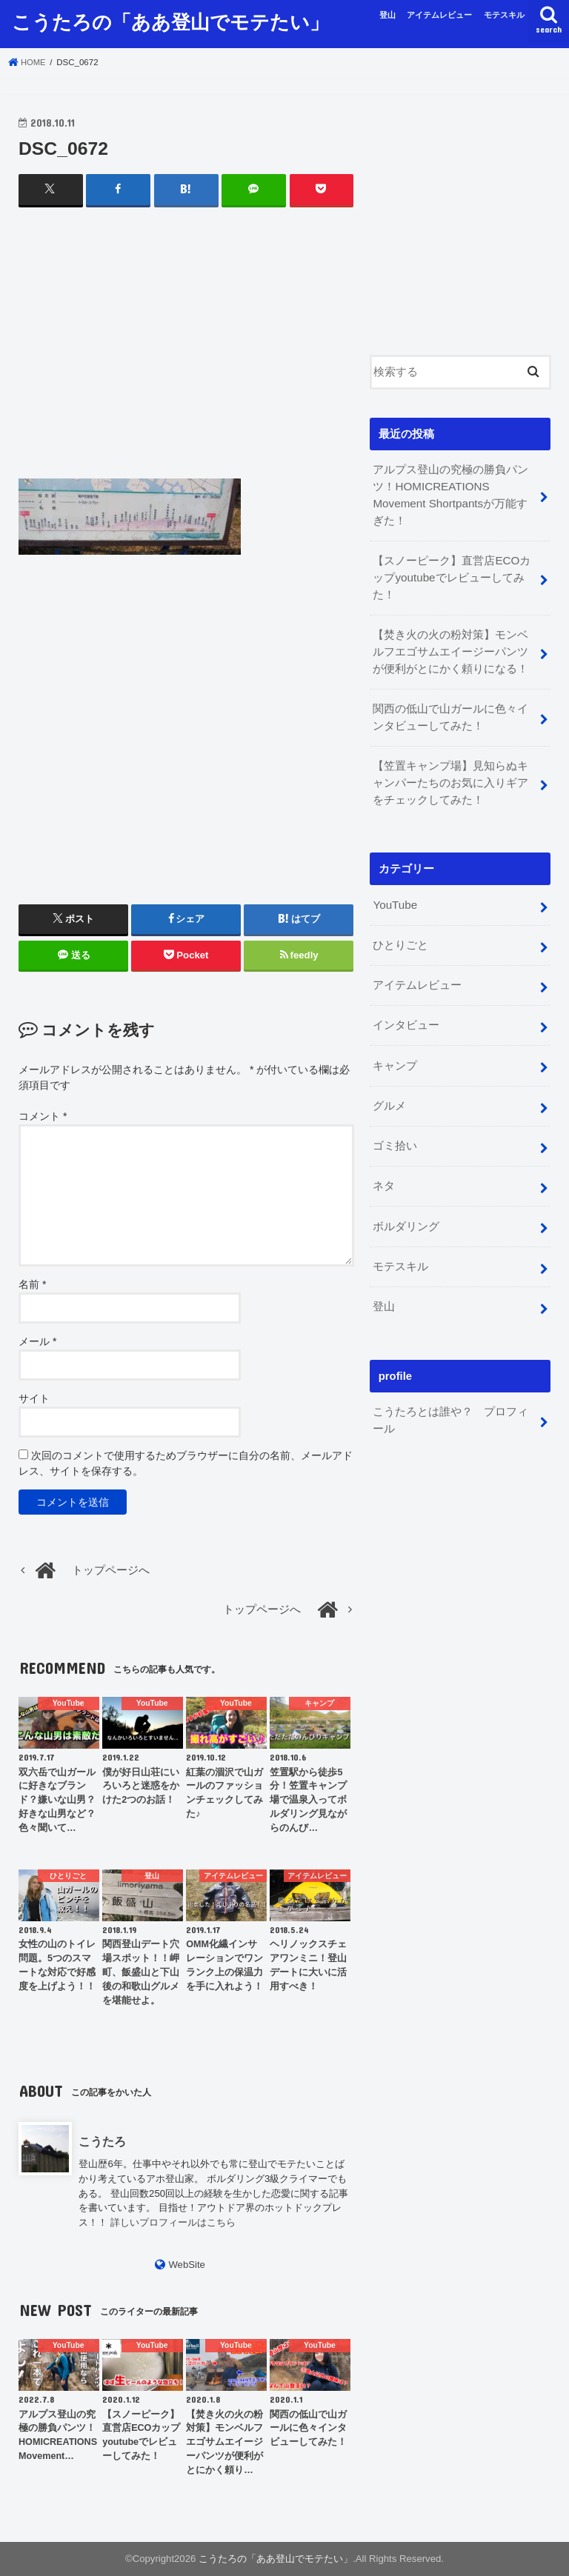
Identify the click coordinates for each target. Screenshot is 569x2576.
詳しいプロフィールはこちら (173, 2222)
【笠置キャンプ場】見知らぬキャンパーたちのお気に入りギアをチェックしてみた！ (450, 774)
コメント (43, 1115)
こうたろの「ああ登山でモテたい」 (170, 21)
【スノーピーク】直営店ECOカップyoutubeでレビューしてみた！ (451, 575)
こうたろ (102, 2141)
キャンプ (395, 1052)
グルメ (389, 1091)
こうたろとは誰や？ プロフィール (450, 1399)
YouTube (394, 895)
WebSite (186, 2263)
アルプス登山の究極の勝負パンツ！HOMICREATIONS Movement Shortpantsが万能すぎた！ (454, 494)
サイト (34, 1398)
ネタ (384, 1169)
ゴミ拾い (395, 1130)
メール (37, 1341)
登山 (387, 14)
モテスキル (504, 14)
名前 (32, 1283)
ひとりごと (400, 935)
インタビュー (406, 1012)
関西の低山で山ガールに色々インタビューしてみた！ (450, 710)
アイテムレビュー (439, 14)
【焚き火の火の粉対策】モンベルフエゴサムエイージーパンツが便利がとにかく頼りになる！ (450, 646)
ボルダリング (406, 1209)
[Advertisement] (186, 356)
